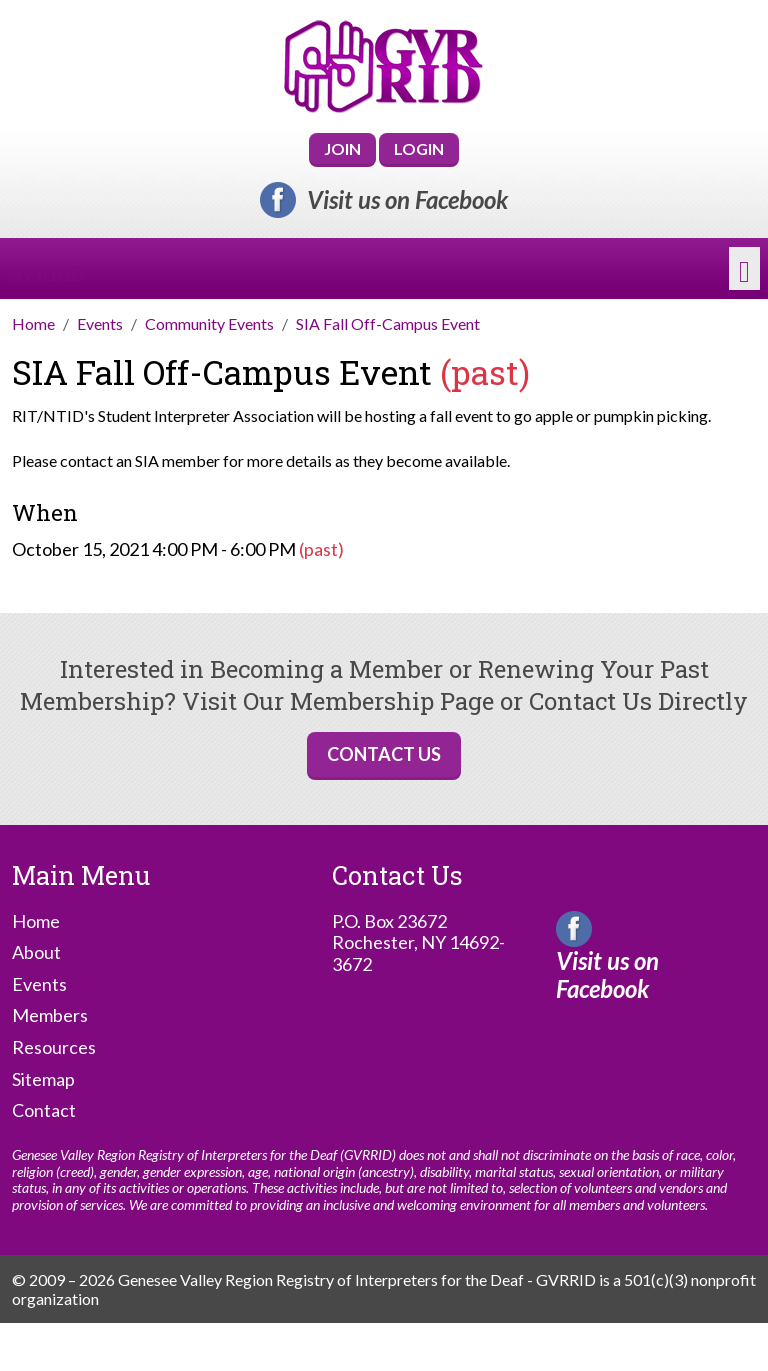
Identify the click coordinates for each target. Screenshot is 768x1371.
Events (39, 984)
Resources (54, 1047)
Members (50, 1015)
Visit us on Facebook (407, 200)
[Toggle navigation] (744, 269)
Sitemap (43, 1079)
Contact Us (384, 754)
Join (342, 148)
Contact (44, 1110)
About (36, 952)
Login (419, 148)
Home (36, 921)
